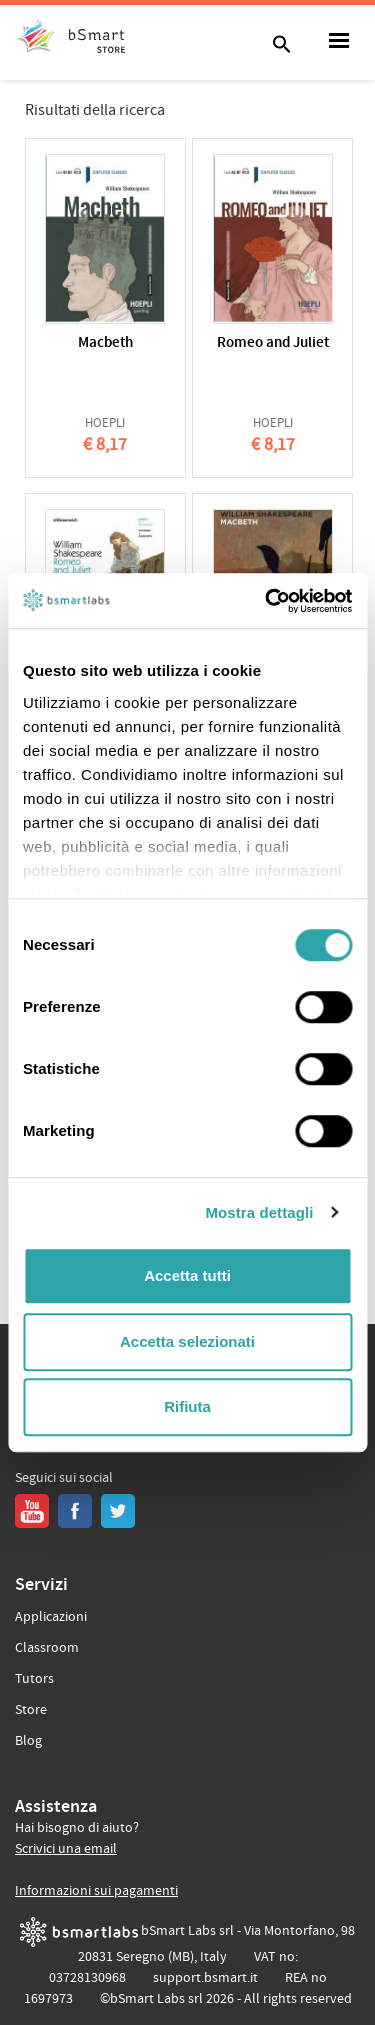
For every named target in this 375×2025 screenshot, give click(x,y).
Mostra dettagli (259, 1212)
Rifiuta (187, 1406)
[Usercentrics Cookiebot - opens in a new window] (267, 601)
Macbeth (105, 343)
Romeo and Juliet (273, 343)
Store (31, 1710)
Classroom (47, 1648)
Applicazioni (51, 1617)
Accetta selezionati (187, 1341)
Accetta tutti (187, 1275)
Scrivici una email (66, 1849)
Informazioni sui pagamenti (96, 1891)
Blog (28, 1741)
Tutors (34, 1679)
